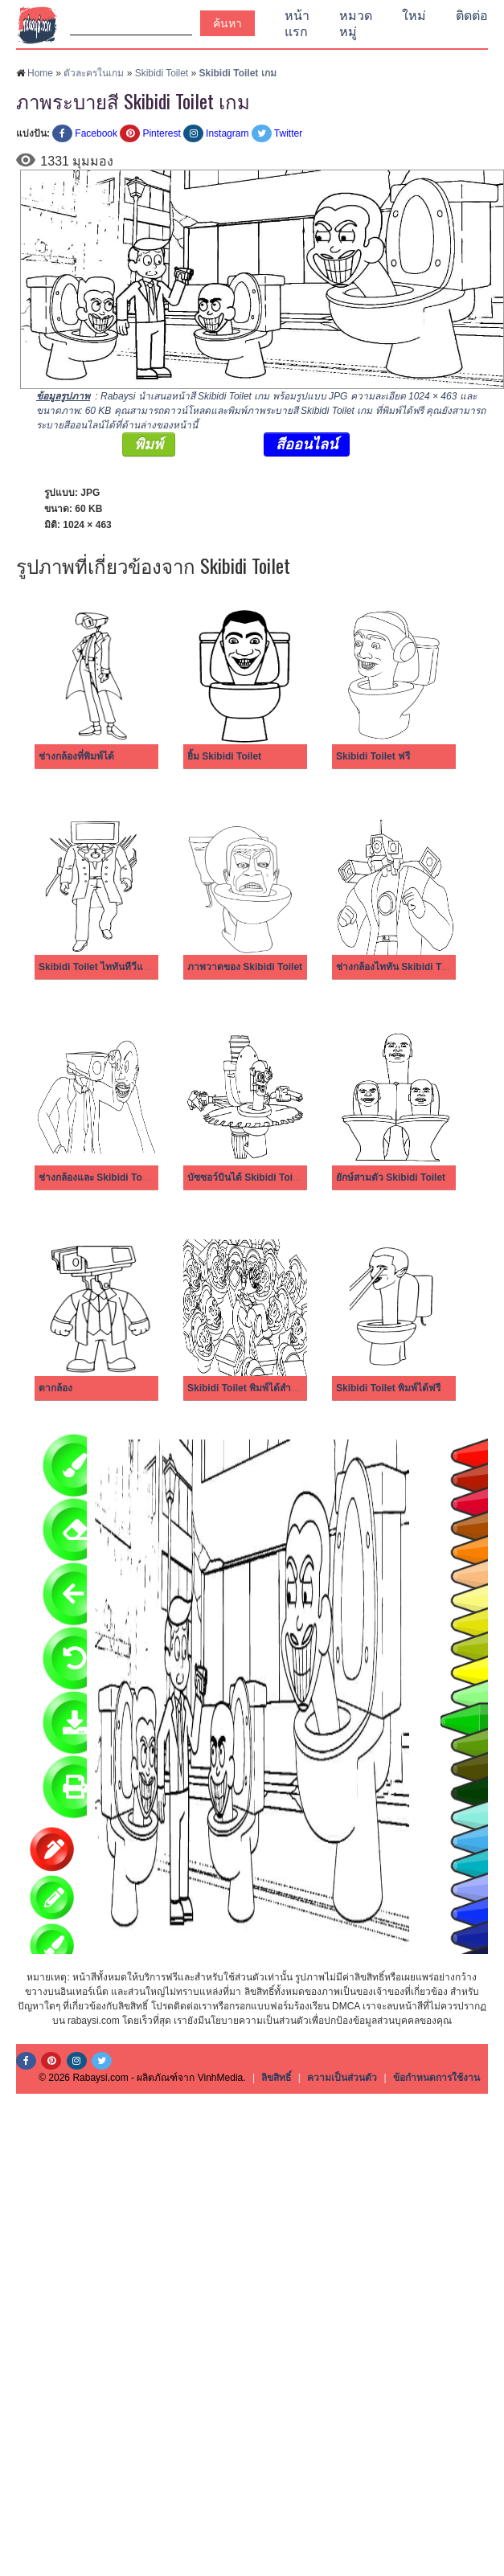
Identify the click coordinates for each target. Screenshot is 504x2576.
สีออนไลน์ (307, 444)
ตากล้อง (55, 1388)
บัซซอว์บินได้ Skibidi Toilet (245, 1177)
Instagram (227, 133)
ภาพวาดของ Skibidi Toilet (244, 967)
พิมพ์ (148, 444)
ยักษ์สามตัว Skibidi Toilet (390, 1177)
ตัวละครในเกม (94, 73)
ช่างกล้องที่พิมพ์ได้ (76, 756)
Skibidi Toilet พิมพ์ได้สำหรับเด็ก (255, 1388)
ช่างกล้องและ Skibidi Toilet (97, 1177)
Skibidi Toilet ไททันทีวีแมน (97, 967)
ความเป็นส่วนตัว (342, 2077)
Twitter (288, 133)
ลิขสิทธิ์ (276, 2077)
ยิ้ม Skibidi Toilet (224, 756)
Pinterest (161, 133)
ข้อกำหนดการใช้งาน (436, 2077)
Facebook (96, 133)
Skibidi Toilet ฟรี (373, 756)
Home (40, 73)
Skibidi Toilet (161, 73)
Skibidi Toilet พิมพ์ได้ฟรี (388, 1388)
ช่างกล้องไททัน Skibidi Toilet (398, 967)
